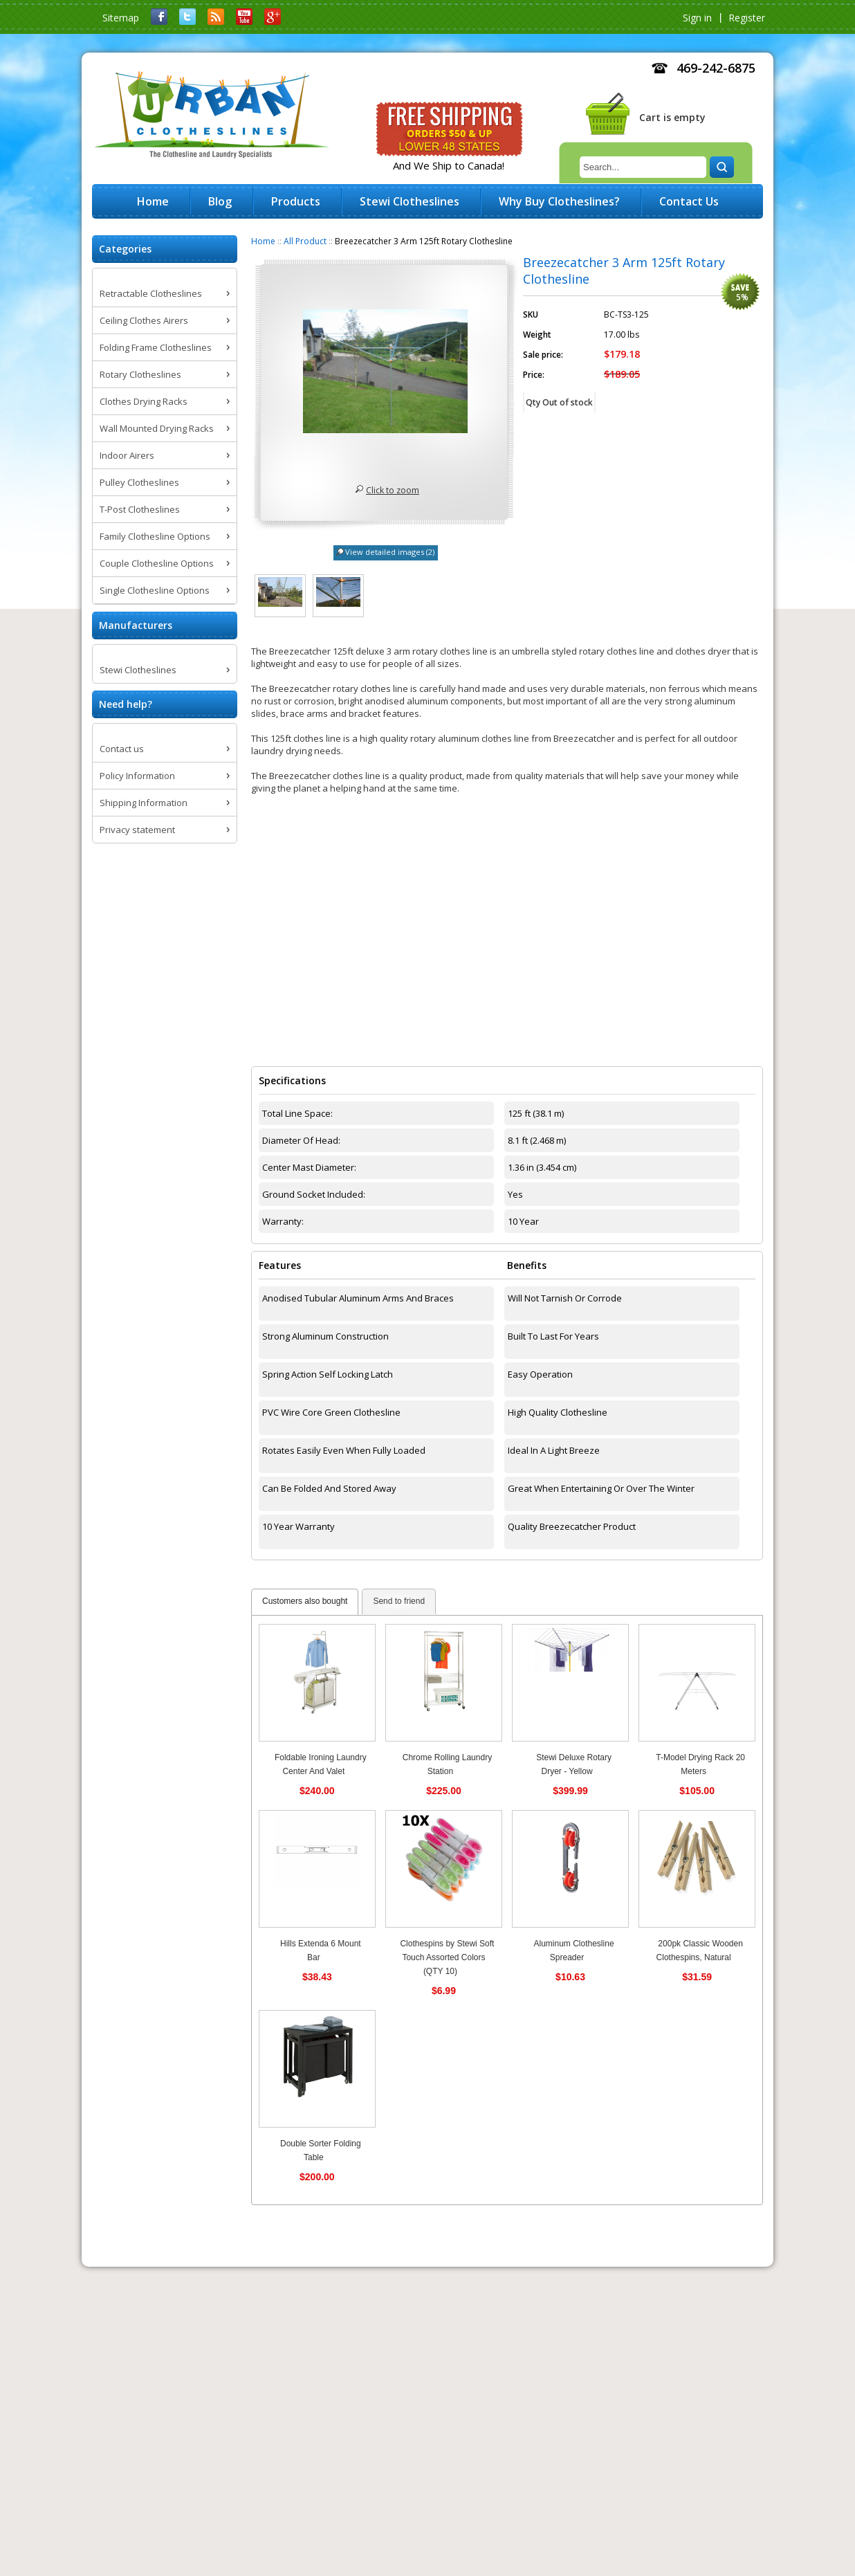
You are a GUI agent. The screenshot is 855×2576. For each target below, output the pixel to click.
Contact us (122, 748)
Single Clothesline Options (155, 590)
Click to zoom (392, 490)
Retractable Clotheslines (151, 293)
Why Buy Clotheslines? (559, 201)
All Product (305, 241)
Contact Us (689, 201)
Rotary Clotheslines (140, 374)
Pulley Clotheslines (139, 482)
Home (263, 241)
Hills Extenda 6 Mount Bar (320, 1950)
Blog (220, 201)
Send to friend (399, 1601)
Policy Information (137, 775)
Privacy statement (137, 829)
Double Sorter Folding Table (320, 2150)
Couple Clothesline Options (157, 563)
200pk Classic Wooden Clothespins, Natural (699, 1950)
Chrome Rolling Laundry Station (447, 1764)
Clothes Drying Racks (143, 401)
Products (295, 201)
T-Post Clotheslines (140, 509)
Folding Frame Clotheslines (156, 347)
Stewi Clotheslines (138, 670)
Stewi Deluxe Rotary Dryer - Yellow (574, 1764)
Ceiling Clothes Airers (144, 320)
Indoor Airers (127, 455)
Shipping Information (143, 802)
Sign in (697, 17)
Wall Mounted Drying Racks (157, 428)
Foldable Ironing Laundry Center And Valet (321, 1764)
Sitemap (120, 17)
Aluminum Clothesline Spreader (574, 1950)
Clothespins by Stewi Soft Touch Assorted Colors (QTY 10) (447, 1957)
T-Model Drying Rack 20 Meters (700, 1764)
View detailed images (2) (389, 552)
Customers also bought (304, 1601)
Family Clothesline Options (155, 536)
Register (746, 17)
